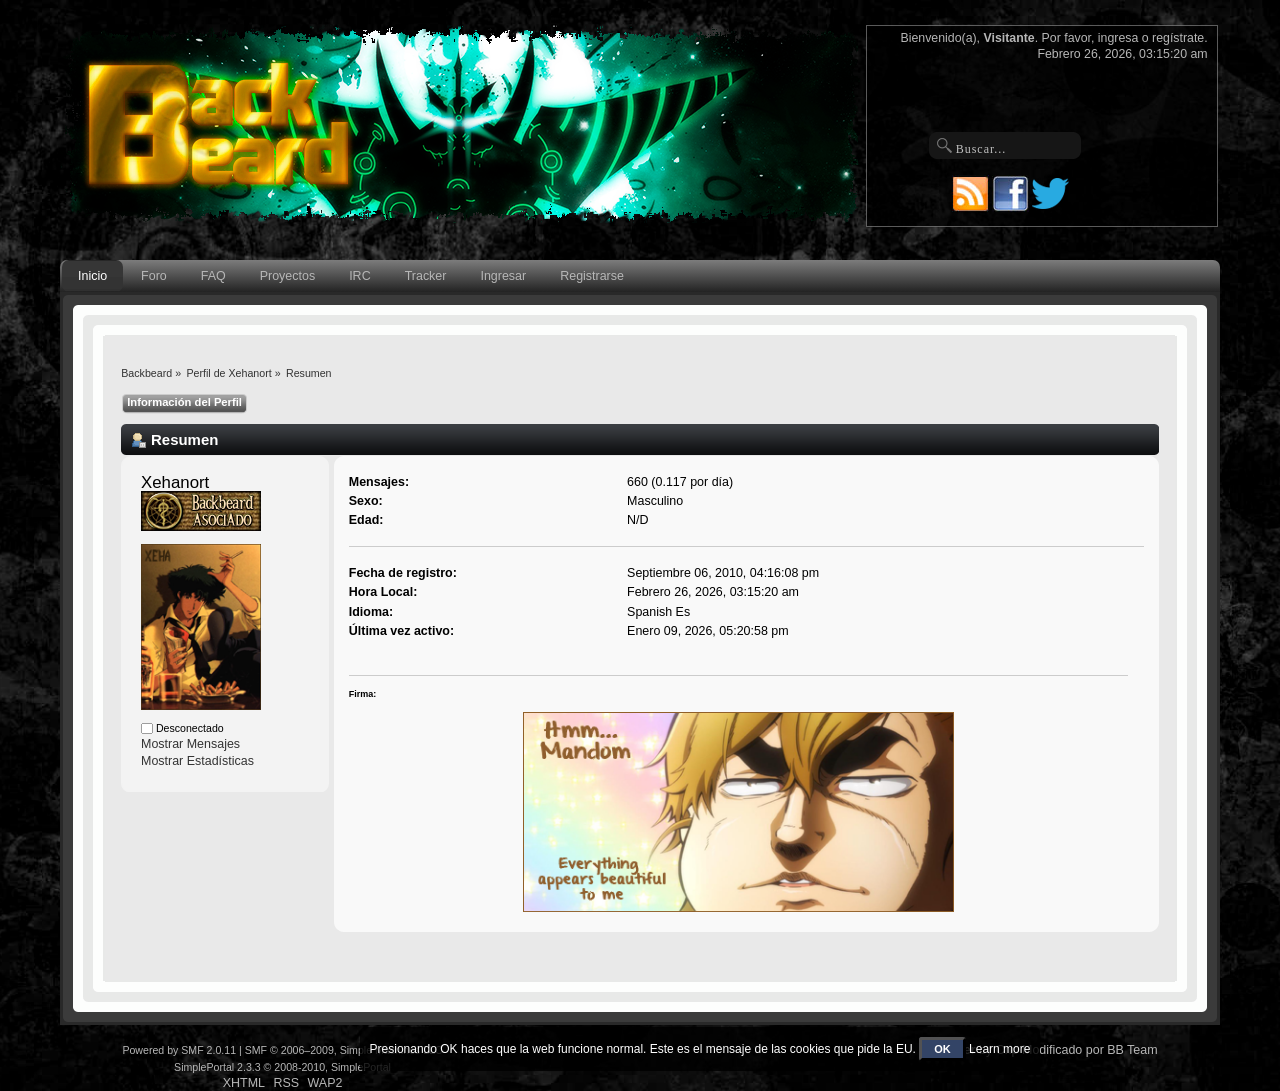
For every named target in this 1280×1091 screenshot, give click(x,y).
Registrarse (592, 276)
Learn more (999, 1049)
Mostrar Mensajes (190, 744)
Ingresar (503, 276)
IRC (359, 276)
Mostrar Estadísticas (197, 761)
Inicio (92, 276)
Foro (154, 276)
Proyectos (287, 276)
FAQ (213, 276)
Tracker (426, 276)
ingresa (1118, 38)
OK (942, 1049)
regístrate (1178, 38)
